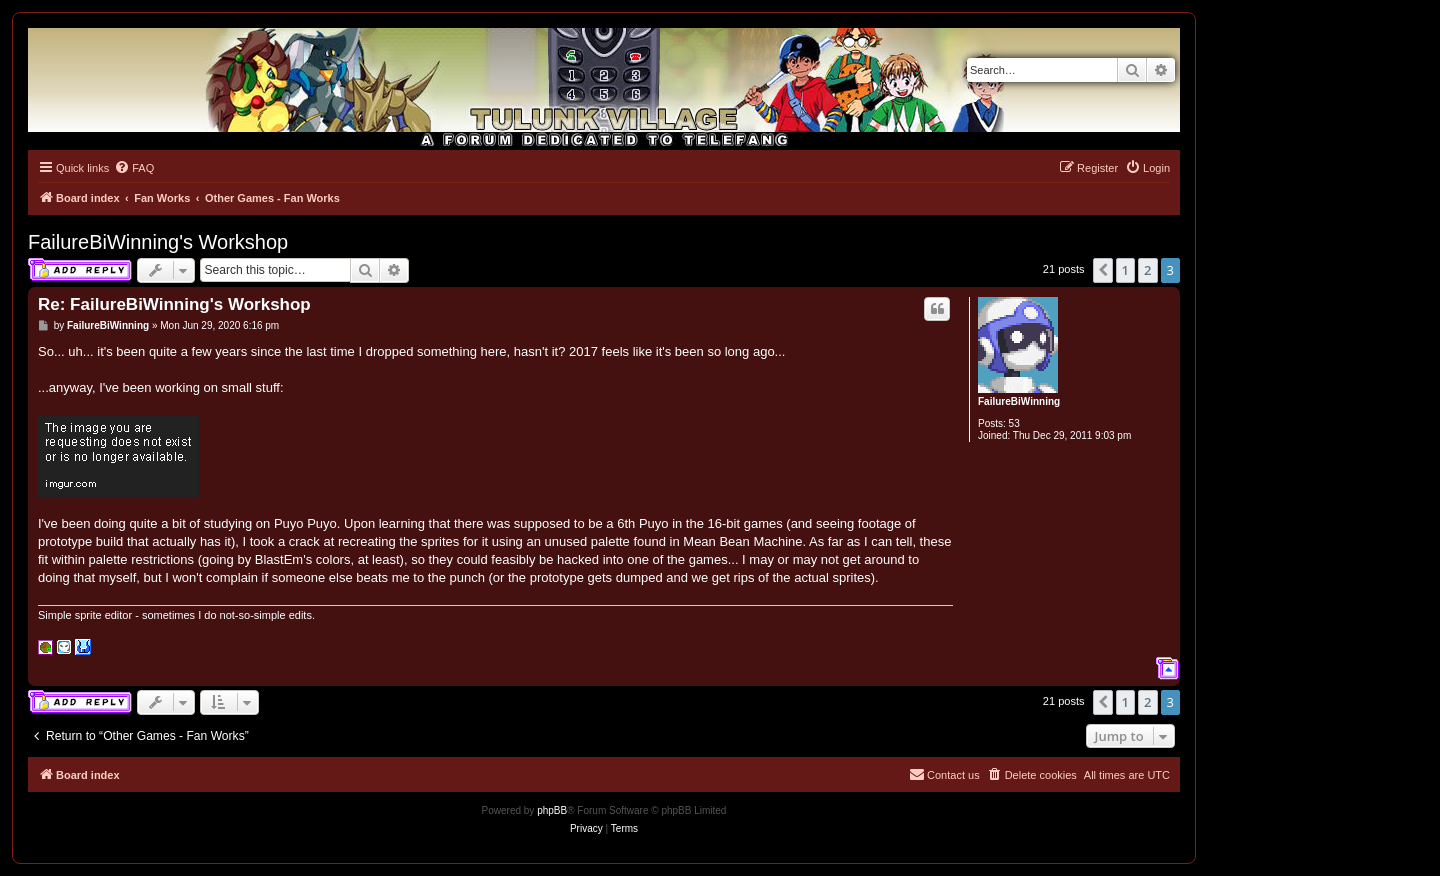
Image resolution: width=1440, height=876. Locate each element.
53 (1014, 423)
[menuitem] (134, 168)
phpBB (552, 810)
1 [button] (1125, 270)
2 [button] (1147, 270)
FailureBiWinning (1019, 401)
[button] (1103, 270)
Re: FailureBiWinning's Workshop (174, 304)
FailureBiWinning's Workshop (158, 242)
